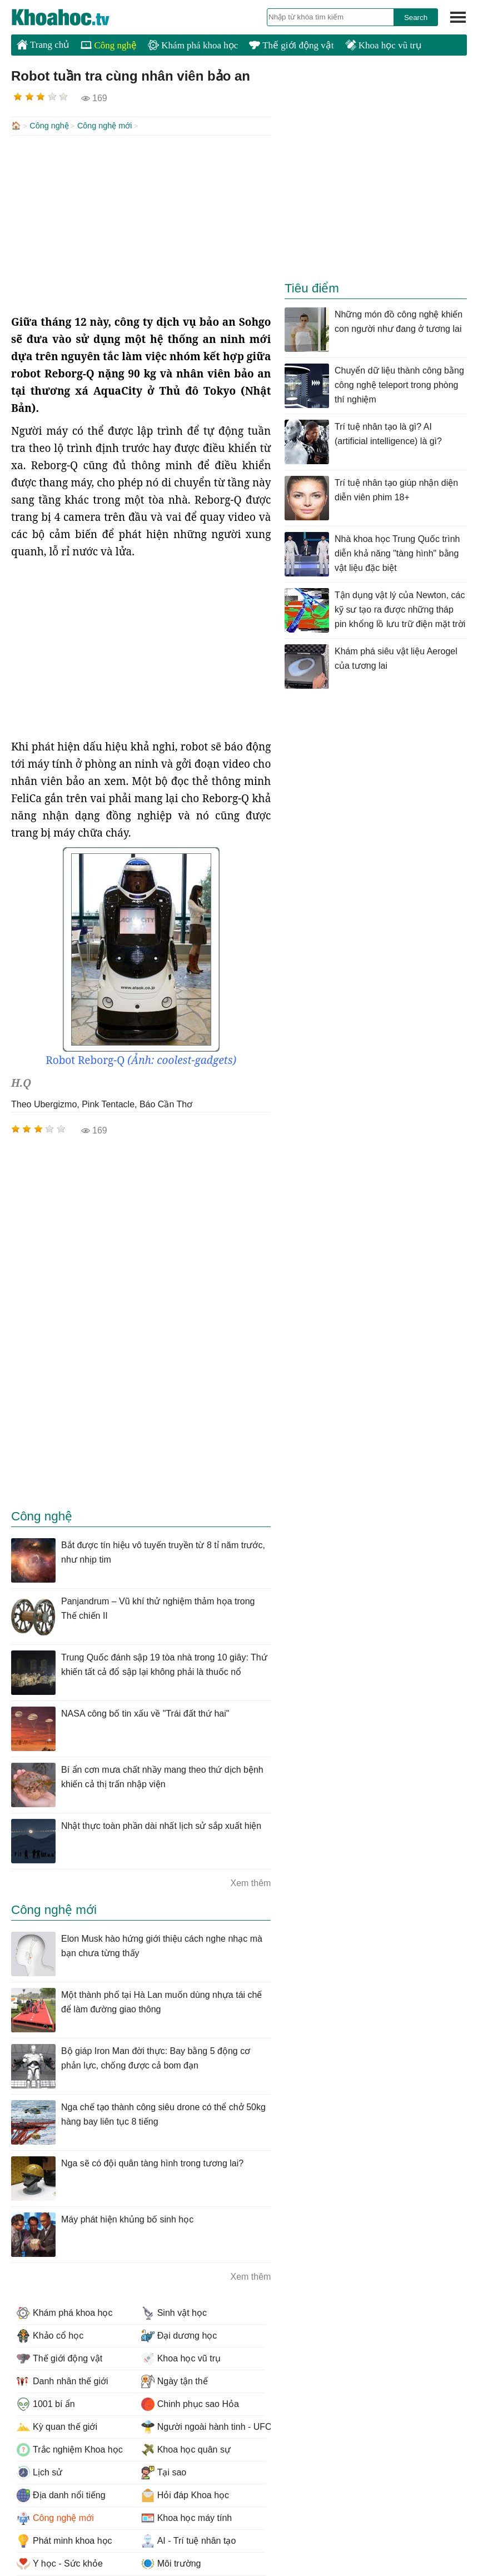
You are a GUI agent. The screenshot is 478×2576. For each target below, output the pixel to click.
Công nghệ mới (104, 125)
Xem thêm (250, 1882)
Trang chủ (43, 44)
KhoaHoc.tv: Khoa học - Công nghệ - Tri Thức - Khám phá (72, 17)
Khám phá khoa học (193, 45)
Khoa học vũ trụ (383, 45)
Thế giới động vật (291, 45)
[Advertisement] (141, 223)
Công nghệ (109, 45)
